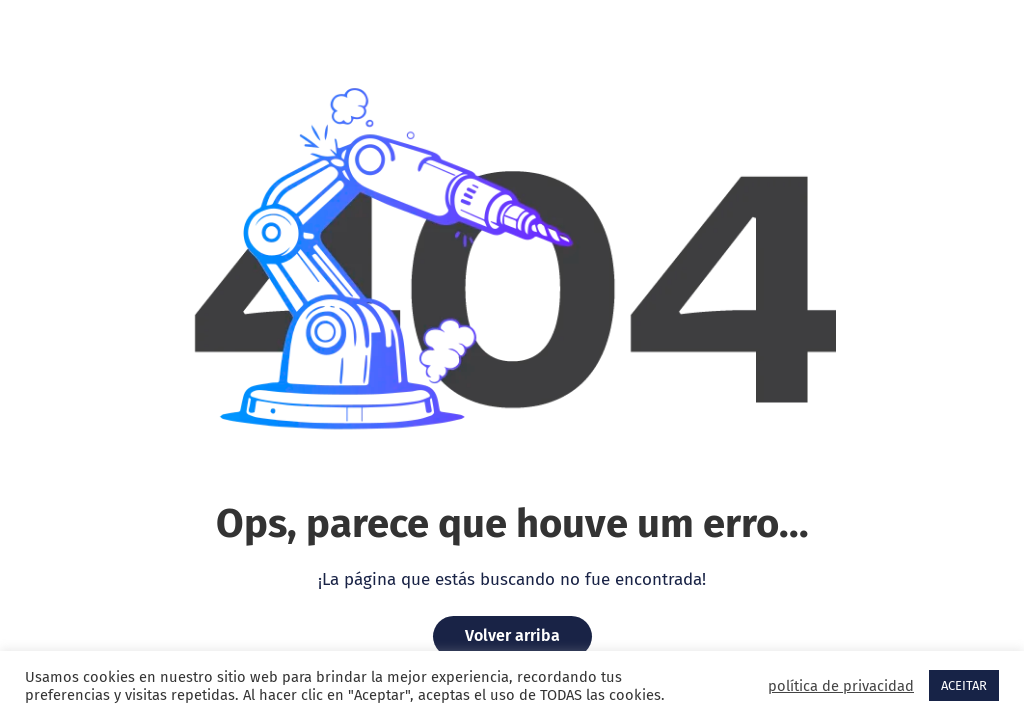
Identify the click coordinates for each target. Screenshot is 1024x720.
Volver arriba (512, 635)
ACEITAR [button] (964, 685)
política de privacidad (841, 686)
